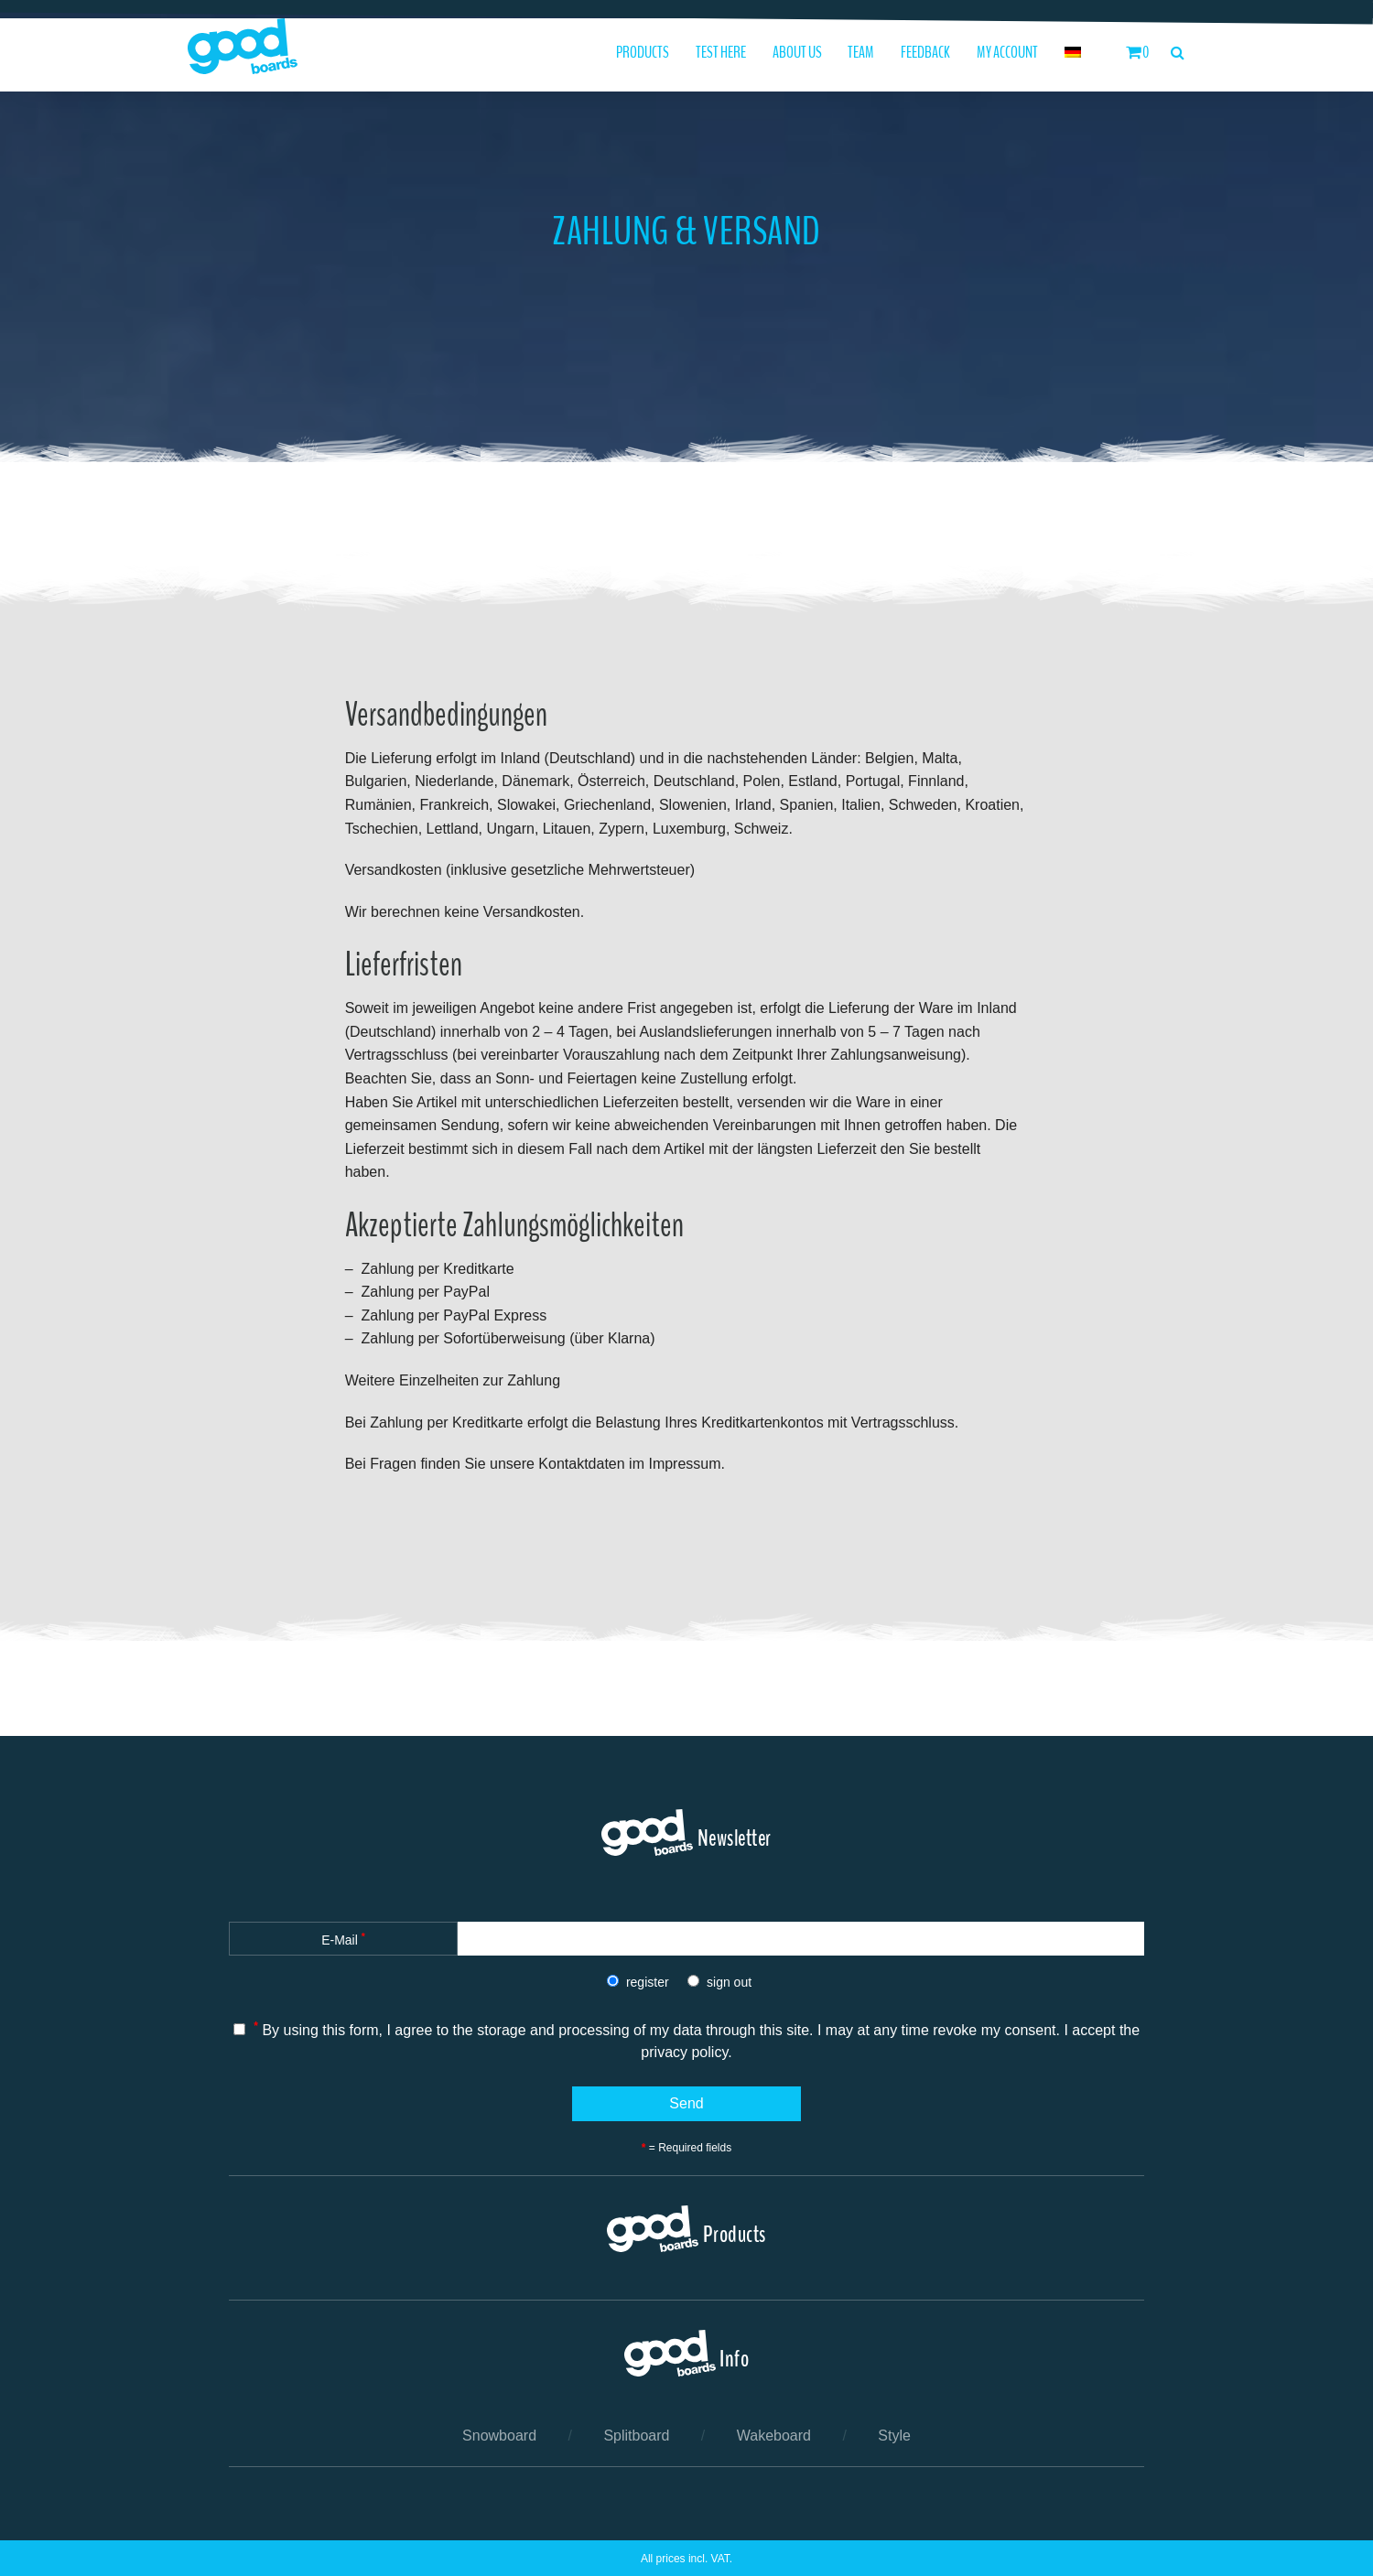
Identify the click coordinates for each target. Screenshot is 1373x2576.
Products (642, 52)
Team (861, 52)
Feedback (925, 52)
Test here (721, 52)
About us (797, 52)
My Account (1007, 52)
